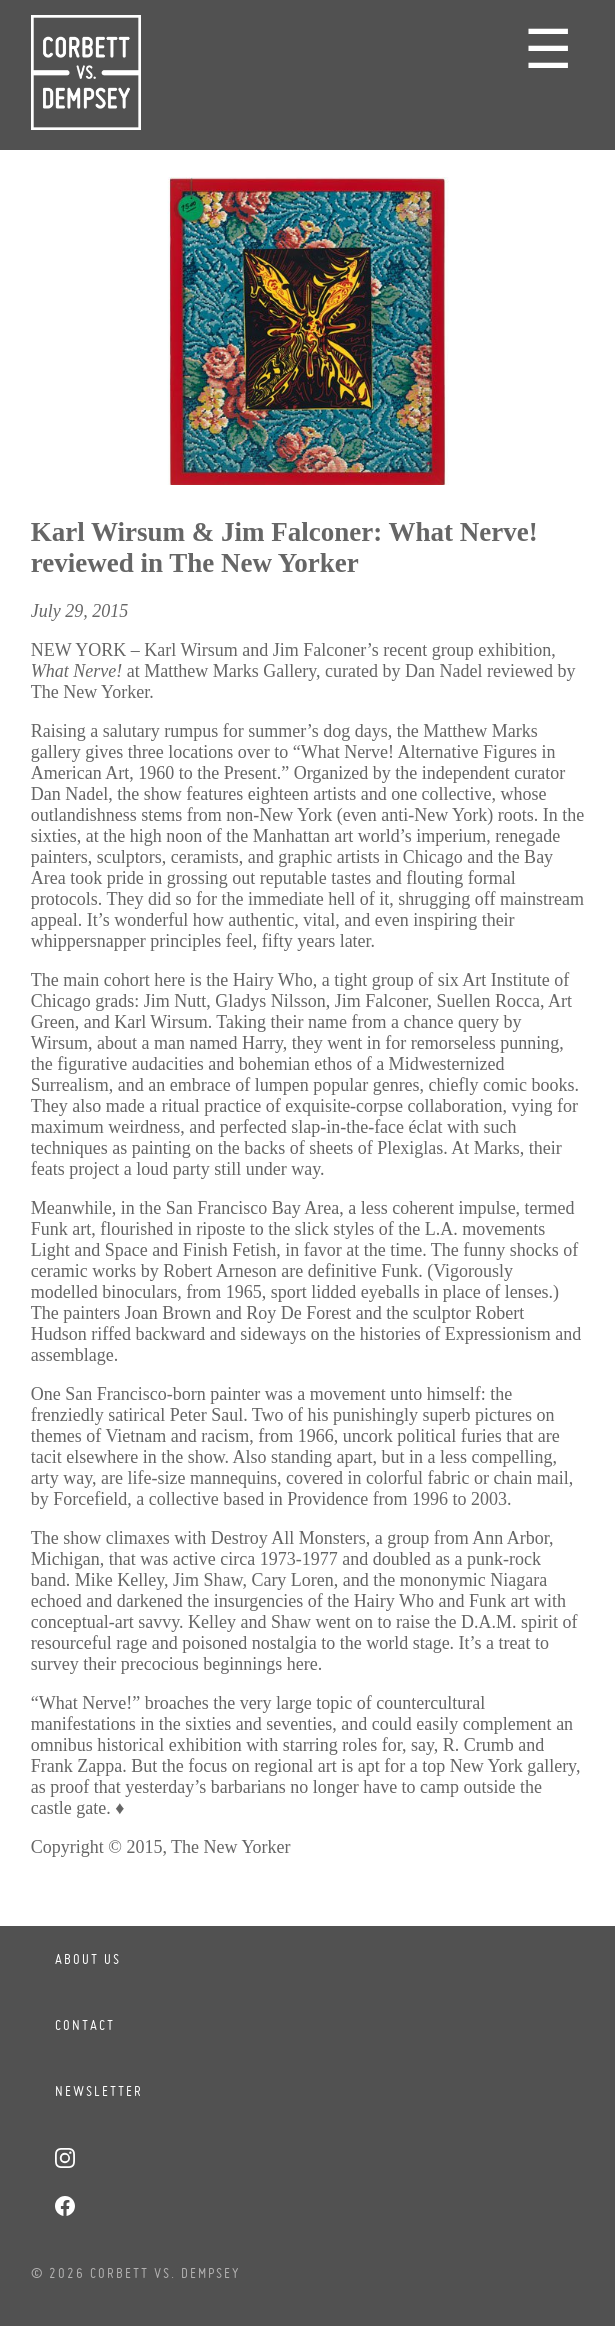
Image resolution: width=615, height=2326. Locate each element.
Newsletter (99, 2091)
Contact (85, 2025)
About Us (88, 1959)
